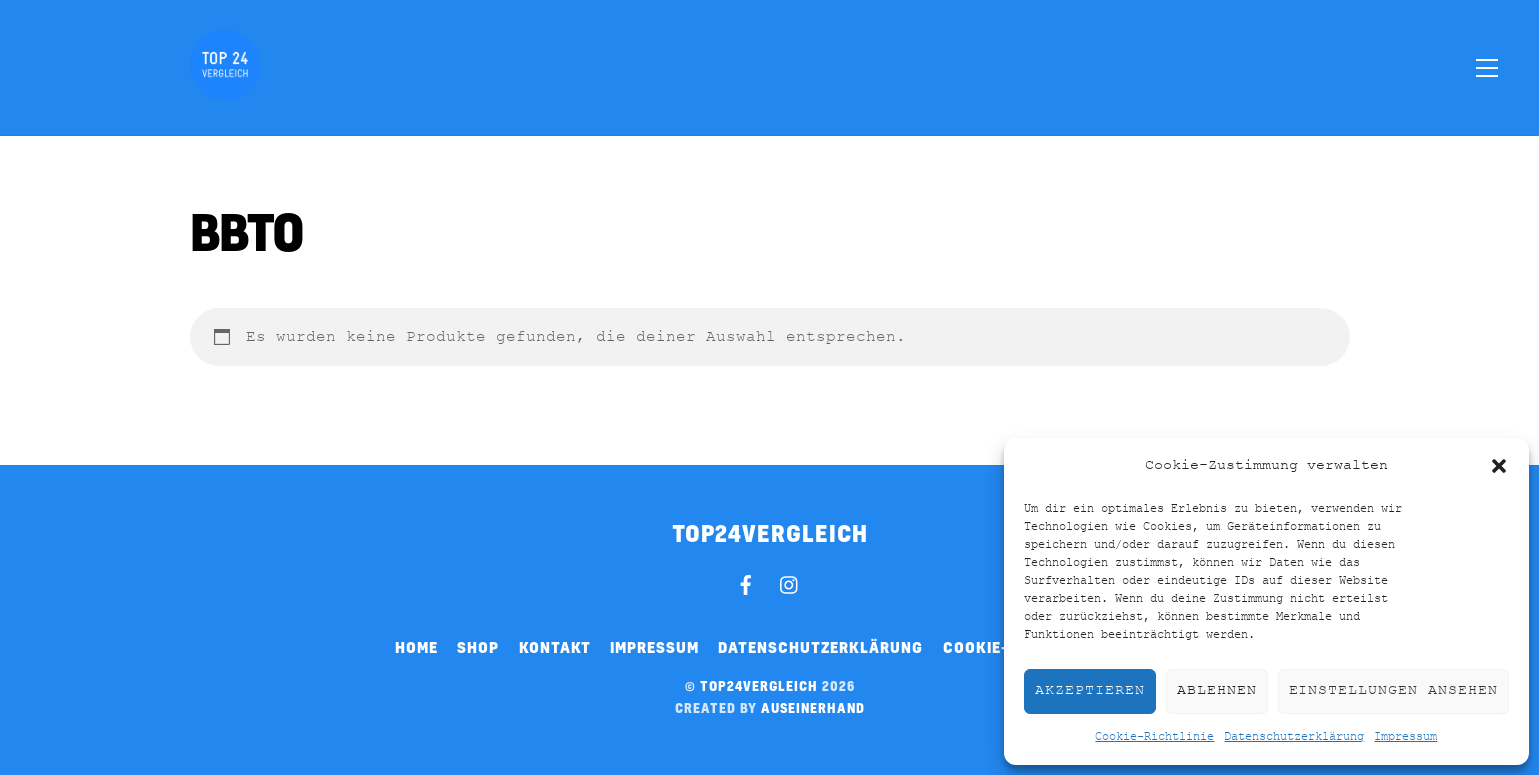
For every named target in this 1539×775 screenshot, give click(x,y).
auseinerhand (813, 708)
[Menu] (1487, 67)
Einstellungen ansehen (1393, 690)
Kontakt (555, 647)
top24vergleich (759, 686)
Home (416, 647)
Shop (478, 647)
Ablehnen (1217, 690)
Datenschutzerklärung (1294, 737)
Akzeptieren (1090, 690)
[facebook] (746, 582)
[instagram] (790, 582)
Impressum (1405, 737)
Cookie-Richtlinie (1154, 737)
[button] (1499, 466)
